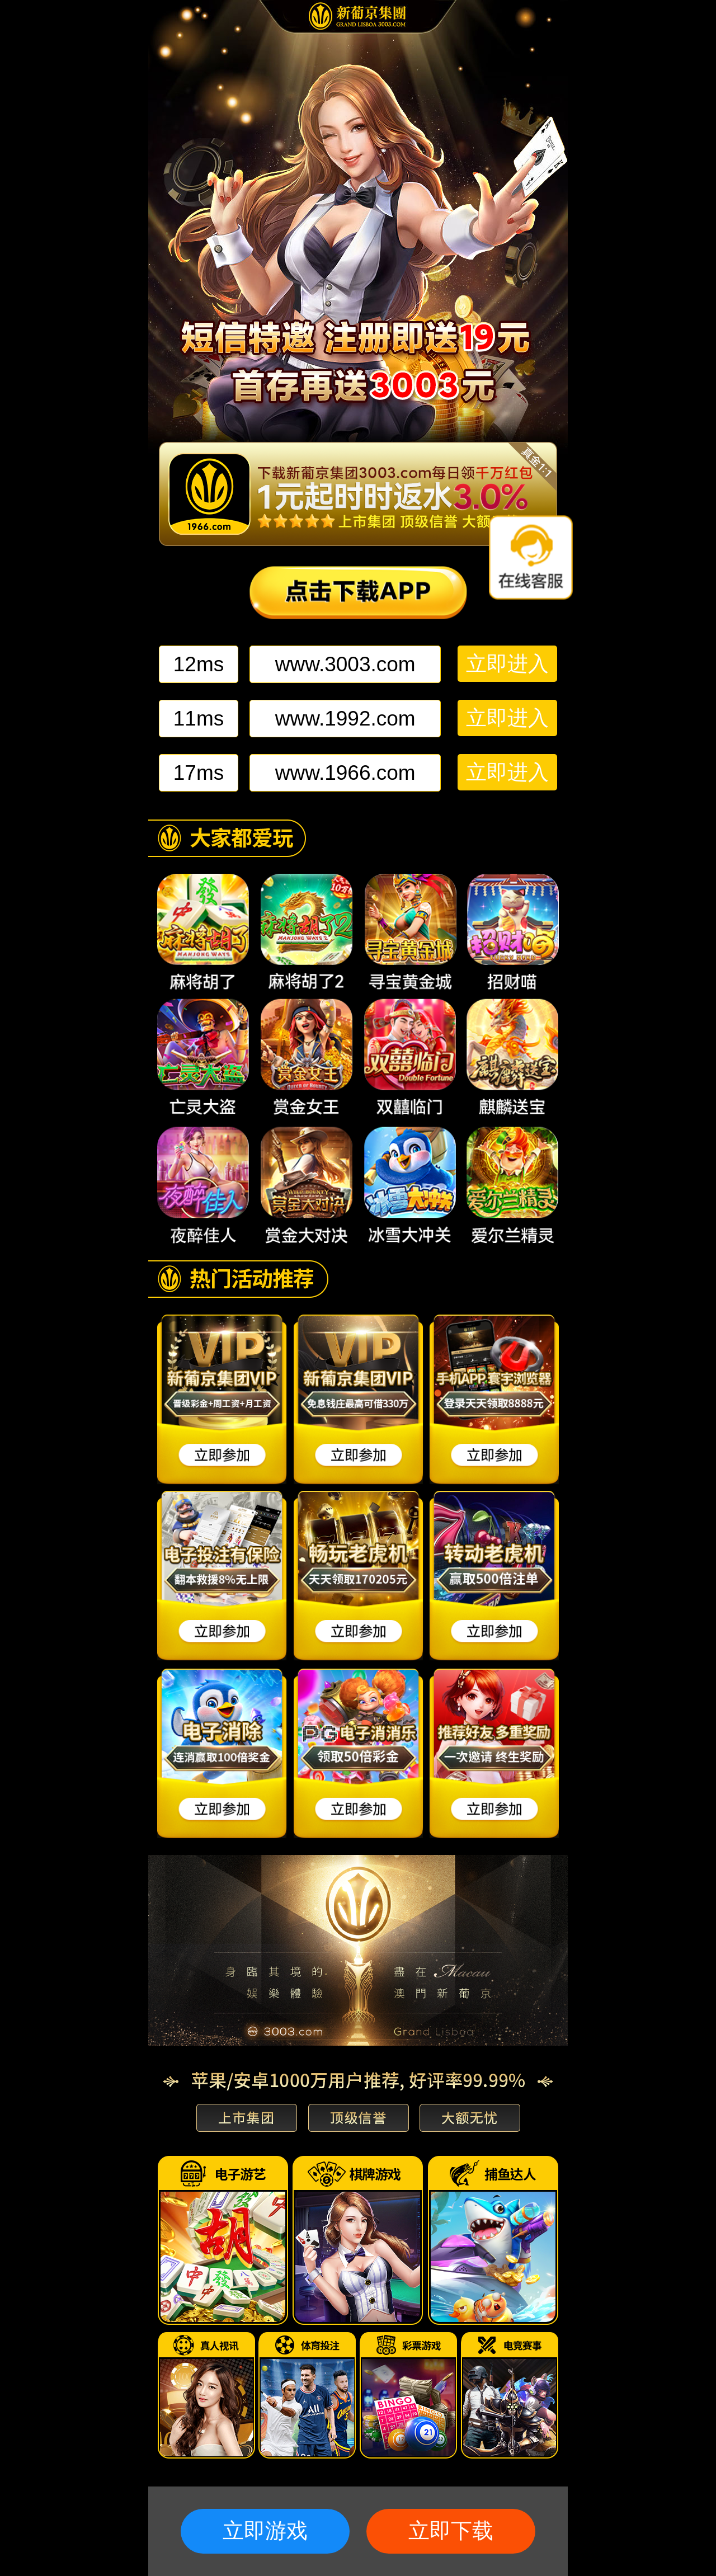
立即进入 (507, 663)
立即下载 (450, 2530)
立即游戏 (265, 2530)
